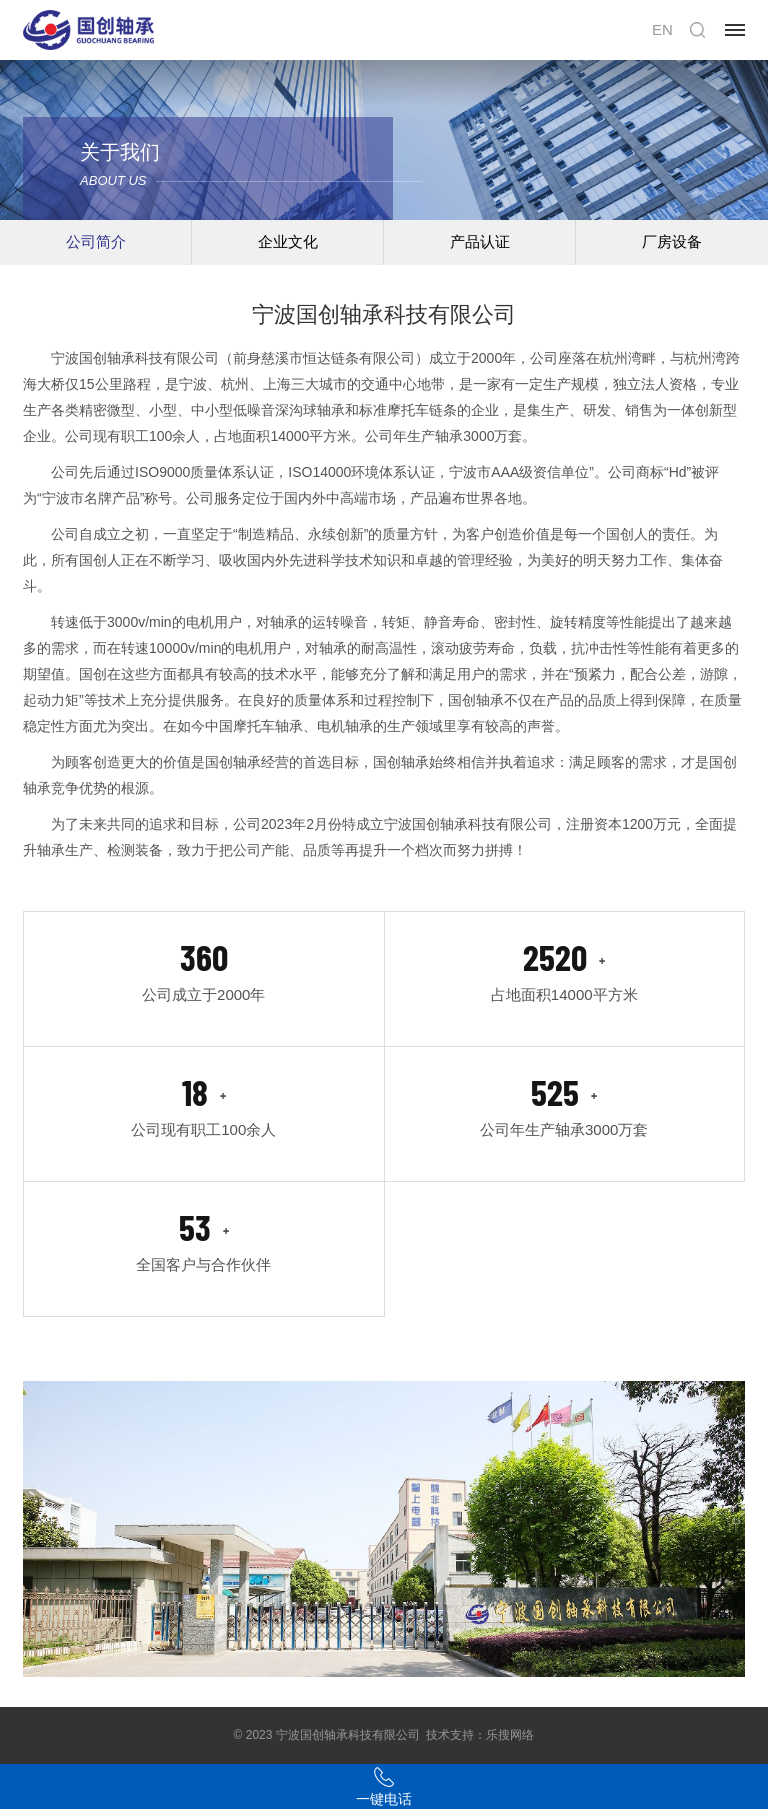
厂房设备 (672, 241)
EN (662, 29)
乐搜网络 (510, 1735)
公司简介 (96, 241)
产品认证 (480, 241)
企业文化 (288, 241)
